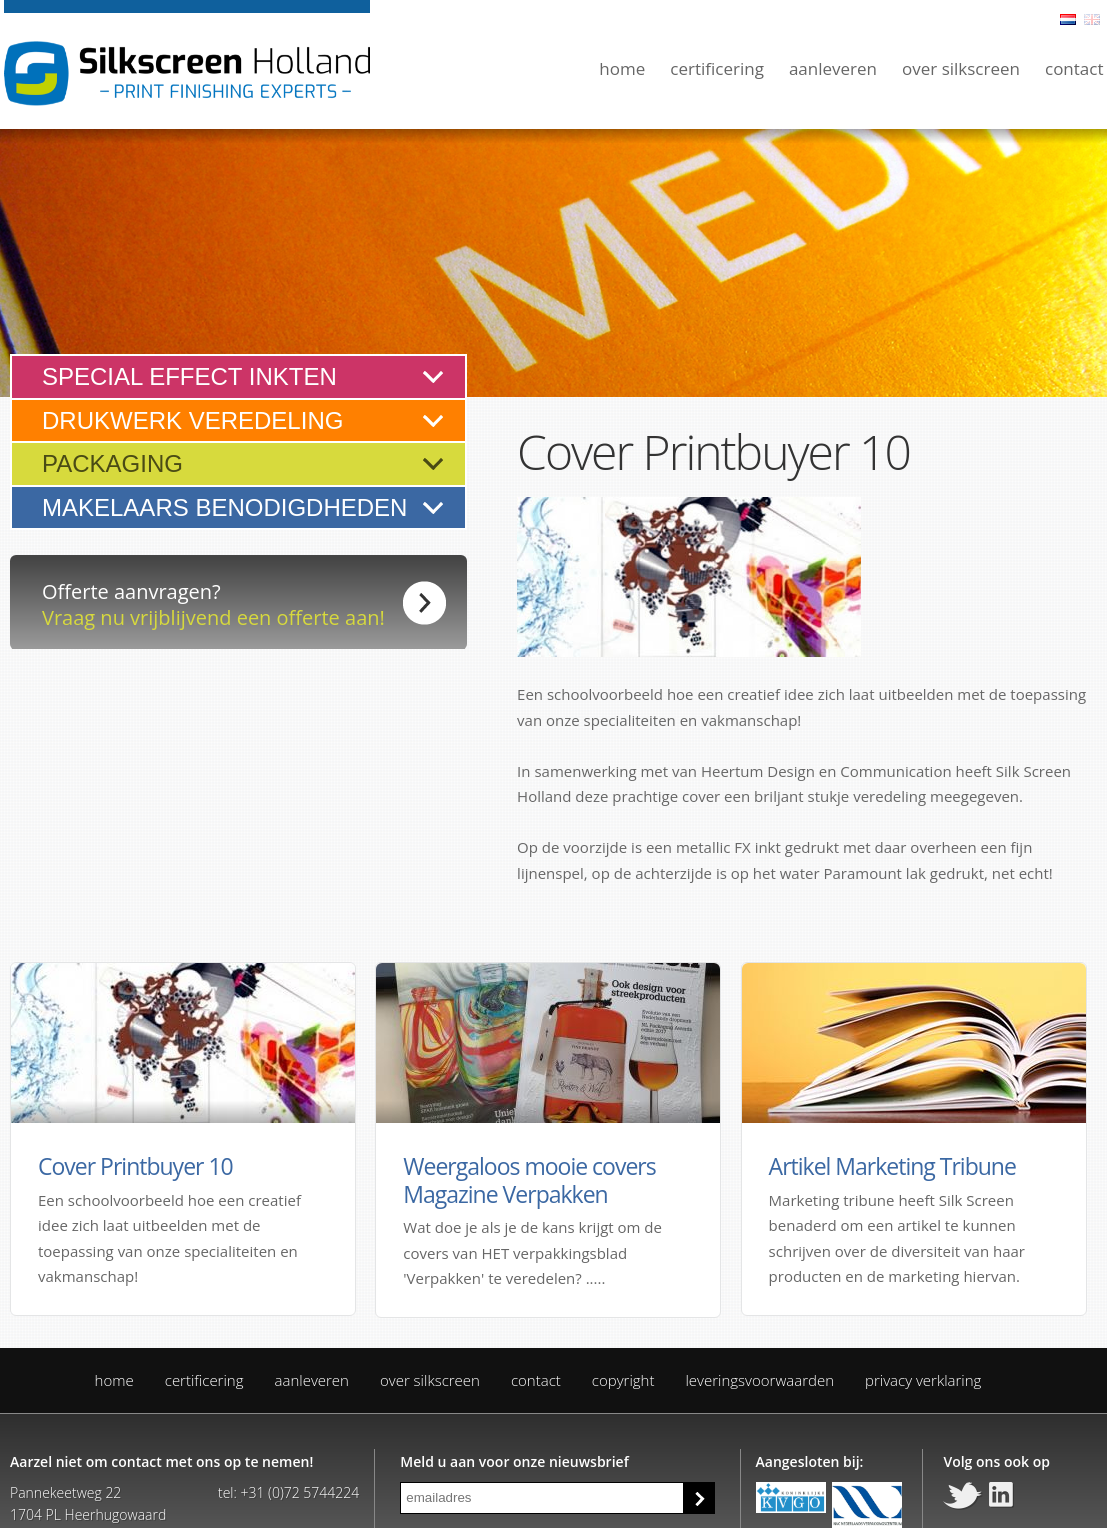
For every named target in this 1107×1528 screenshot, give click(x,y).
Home (622, 68)
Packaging (112, 463)
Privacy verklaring (923, 1380)
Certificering (717, 68)
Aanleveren (833, 68)
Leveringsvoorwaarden (759, 1380)
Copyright (623, 1380)
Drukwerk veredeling (192, 420)
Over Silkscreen (961, 68)
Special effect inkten (189, 376)
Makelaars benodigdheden (224, 507)
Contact (1074, 68)
